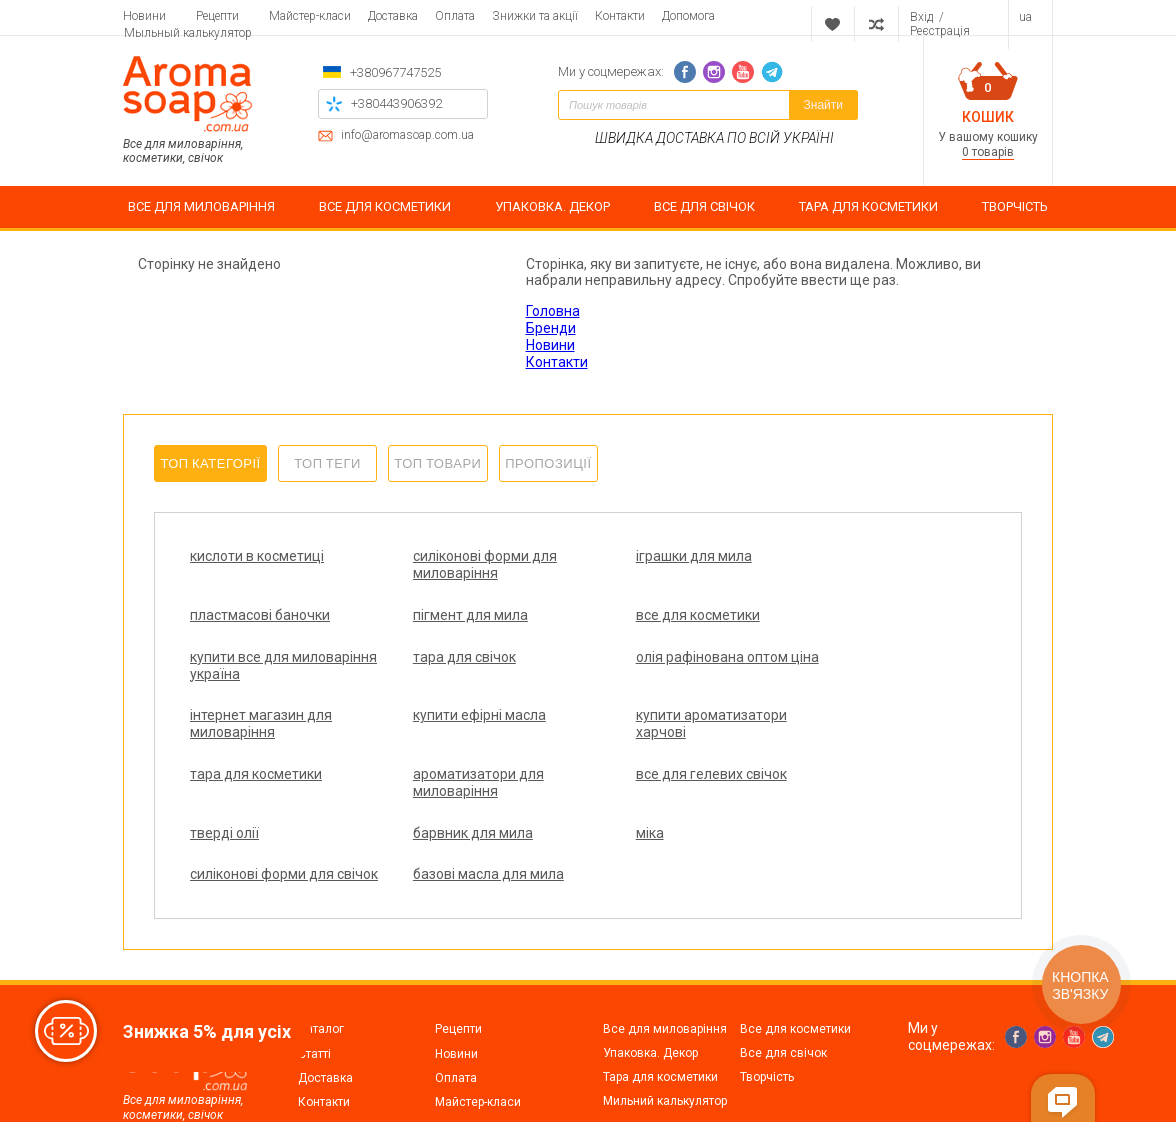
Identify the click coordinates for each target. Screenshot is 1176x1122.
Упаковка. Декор (650, 986)
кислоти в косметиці (257, 556)
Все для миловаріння (665, 962)
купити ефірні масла (654, 674)
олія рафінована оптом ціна (266, 682)
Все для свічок (783, 986)
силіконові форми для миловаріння (461, 564)
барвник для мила (250, 791)
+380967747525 (395, 72)
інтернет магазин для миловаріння (460, 682)
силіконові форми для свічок (660, 799)
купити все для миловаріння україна (657, 623)
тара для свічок (838, 615)
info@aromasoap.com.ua (407, 135)
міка (403, 791)
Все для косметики (795, 962)
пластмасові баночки (857, 556)
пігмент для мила (247, 615)
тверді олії (821, 732)
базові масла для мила (862, 791)
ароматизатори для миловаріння (454, 740)
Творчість (767, 1010)
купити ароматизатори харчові (862, 682)
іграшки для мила (646, 556)
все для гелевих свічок (663, 732)
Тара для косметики (660, 1010)
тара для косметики (256, 732)
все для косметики (451, 615)
